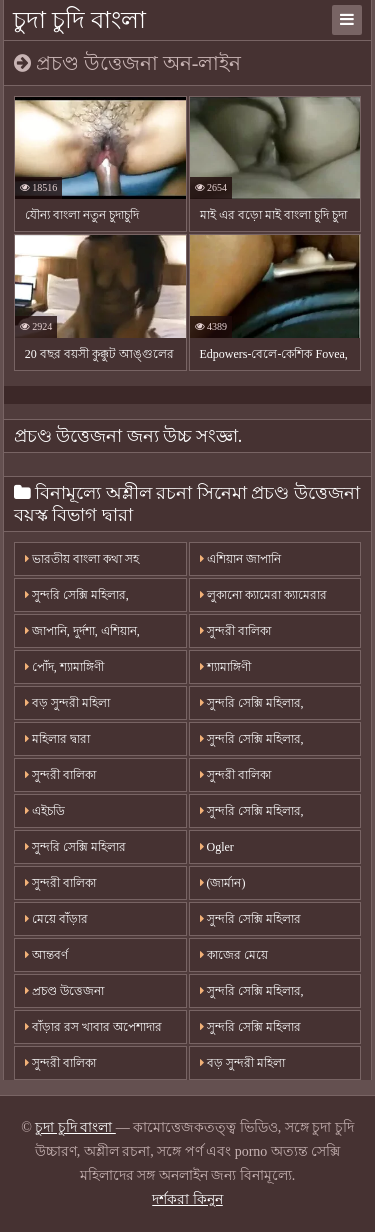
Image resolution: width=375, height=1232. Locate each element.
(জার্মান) (223, 883)
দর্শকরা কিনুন (187, 1199)
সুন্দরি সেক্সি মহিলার (75, 847)
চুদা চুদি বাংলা (79, 20)
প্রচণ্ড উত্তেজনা (64, 991)
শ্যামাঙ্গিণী (225, 667)
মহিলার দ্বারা (57, 739)
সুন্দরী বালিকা (235, 631)
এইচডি (45, 811)
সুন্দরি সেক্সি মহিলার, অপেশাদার (77, 600)
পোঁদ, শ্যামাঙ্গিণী (64, 667)
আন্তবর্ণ (46, 955)
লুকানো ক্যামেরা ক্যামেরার (263, 595)
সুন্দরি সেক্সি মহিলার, (252, 703)
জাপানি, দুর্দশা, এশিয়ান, (82, 631)
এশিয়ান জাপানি (240, 559)
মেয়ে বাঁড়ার (56, 919)
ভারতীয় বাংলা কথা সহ (82, 559)
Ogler (217, 847)
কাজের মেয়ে (234, 955)
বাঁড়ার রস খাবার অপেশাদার (93, 1027)
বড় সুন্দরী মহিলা (67, 703)
